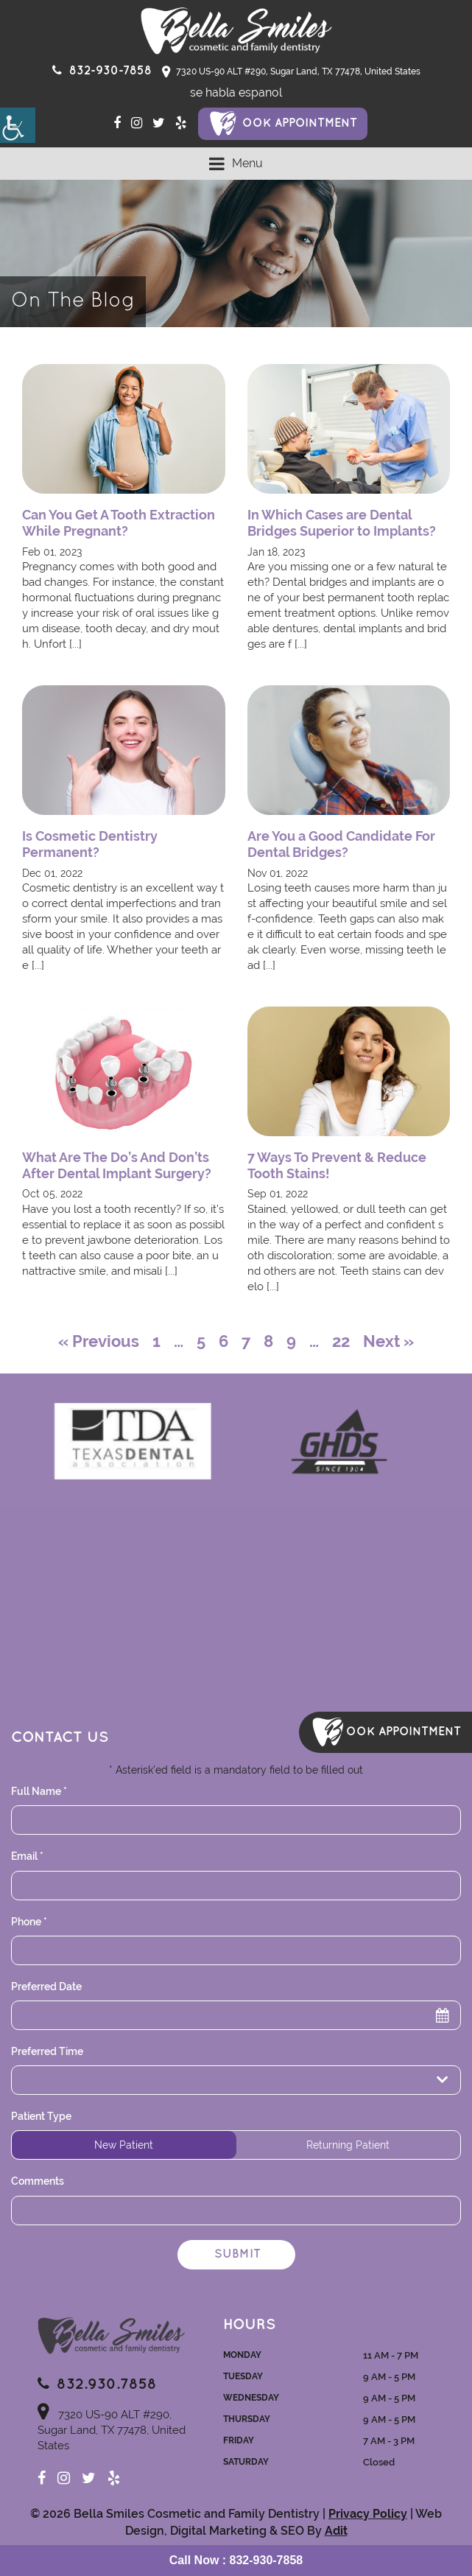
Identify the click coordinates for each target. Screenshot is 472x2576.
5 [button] (201, 1341)
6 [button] (223, 1341)
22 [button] (341, 1341)
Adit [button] (336, 2531)
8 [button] (268, 1341)
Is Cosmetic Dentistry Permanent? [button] (90, 844)
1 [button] (156, 1341)
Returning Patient (348, 2145)
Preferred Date (46, 1986)
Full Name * (39, 1791)
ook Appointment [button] (299, 123)
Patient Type (41, 2116)
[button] (17, 125)
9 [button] (291, 1341)
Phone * (29, 1922)
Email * (27, 1856)
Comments (37, 2181)
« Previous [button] (98, 1341)
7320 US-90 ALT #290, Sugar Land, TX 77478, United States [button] (291, 72)
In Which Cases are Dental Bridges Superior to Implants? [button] (341, 523)
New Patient (123, 2145)
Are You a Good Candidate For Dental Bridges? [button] (341, 844)
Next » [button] (388, 1341)
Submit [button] (237, 2254)
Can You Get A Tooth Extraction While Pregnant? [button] (118, 523)
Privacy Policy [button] (367, 2514)
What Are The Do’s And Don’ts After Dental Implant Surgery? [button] (116, 1165)
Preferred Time (47, 2051)
